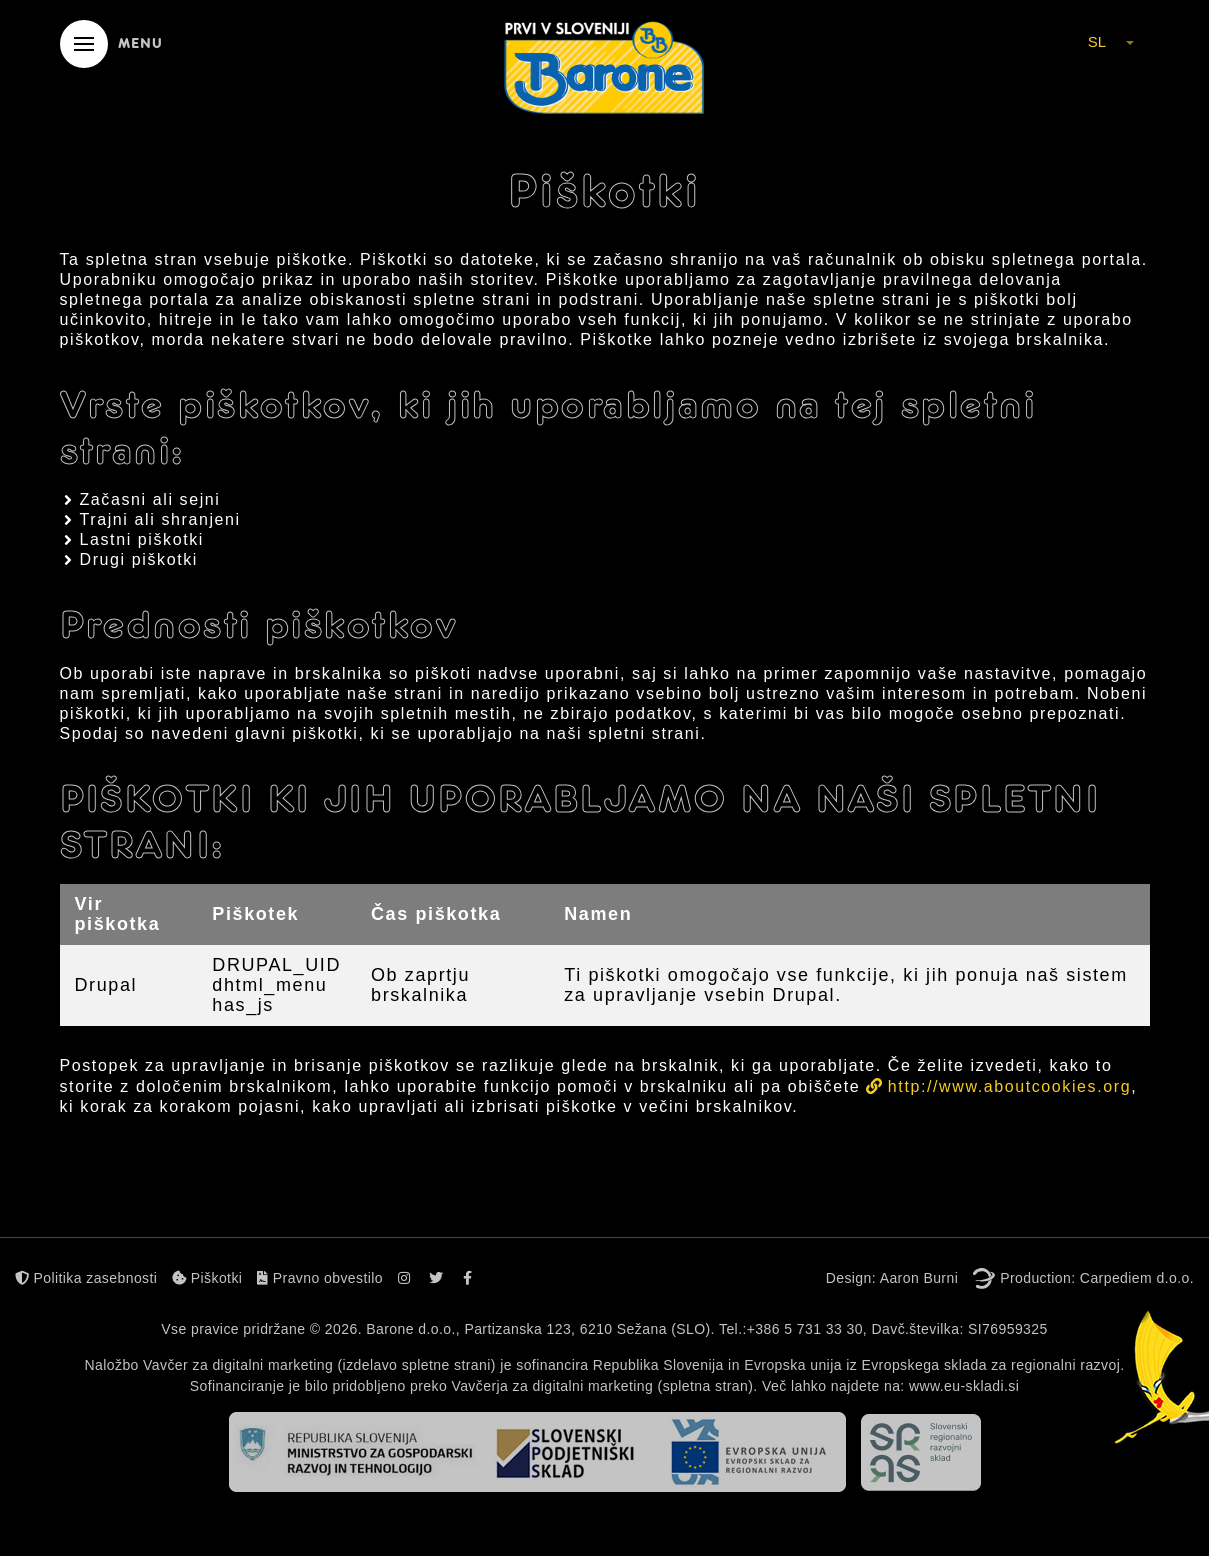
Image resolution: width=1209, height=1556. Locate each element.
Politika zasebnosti (86, 1278)
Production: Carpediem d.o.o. (1097, 1278)
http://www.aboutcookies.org (1009, 1086)
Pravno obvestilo (320, 1278)
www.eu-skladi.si (964, 1386)
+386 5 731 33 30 (805, 1329)
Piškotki (207, 1278)
